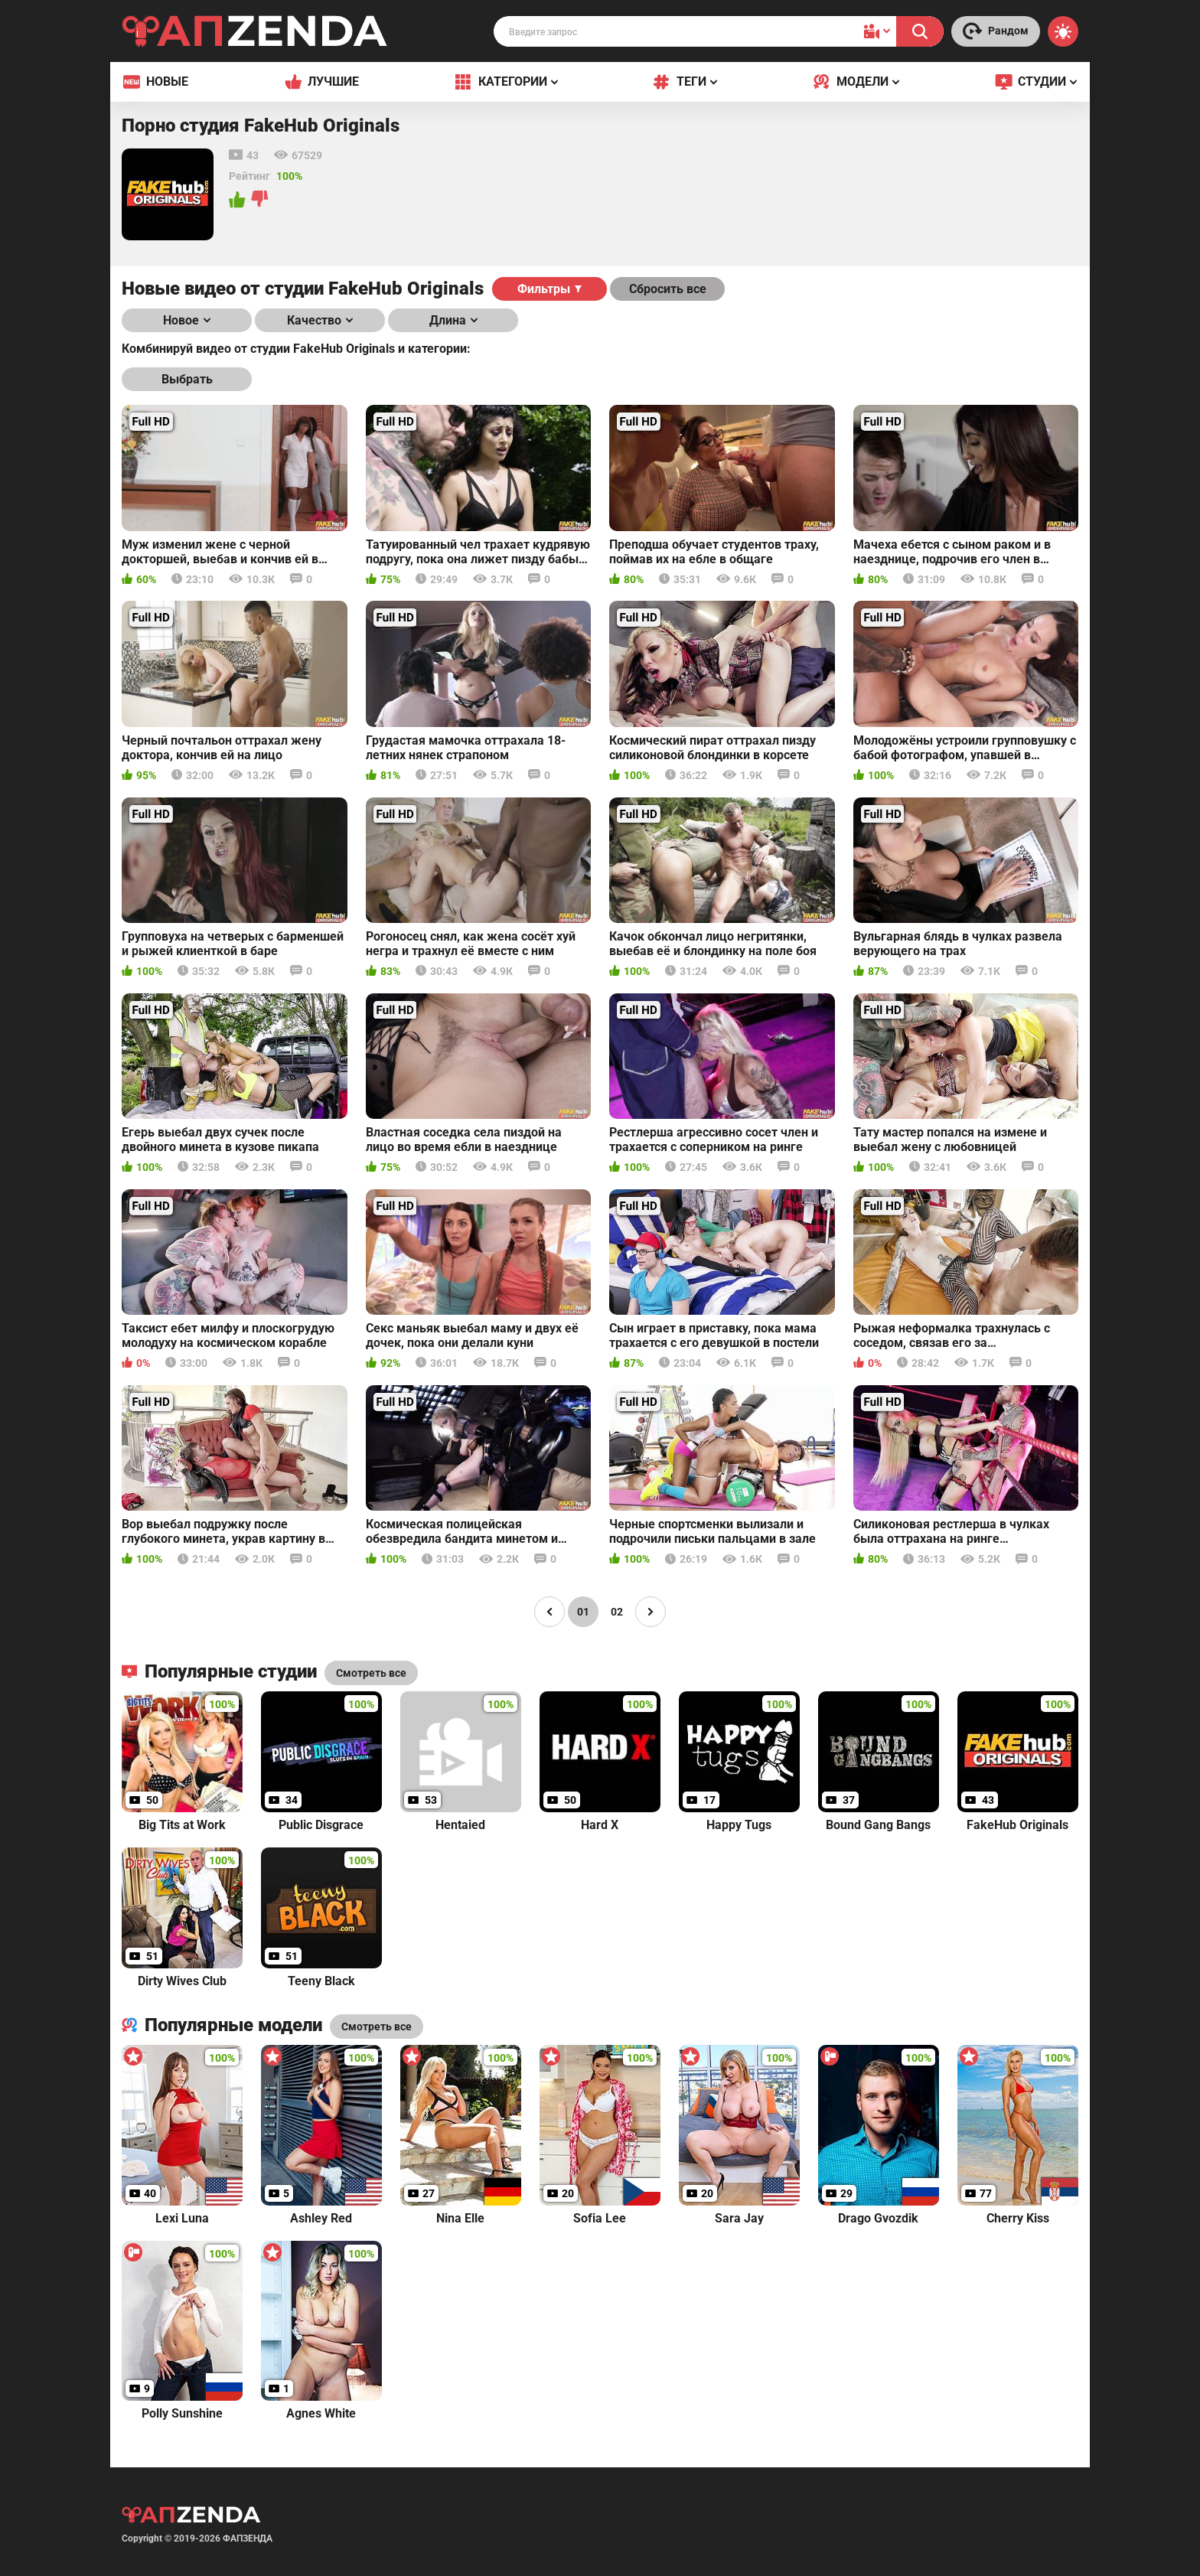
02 (617, 1612)
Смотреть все (376, 2026)
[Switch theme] (1063, 31)
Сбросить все (667, 289)
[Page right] (650, 1611)
